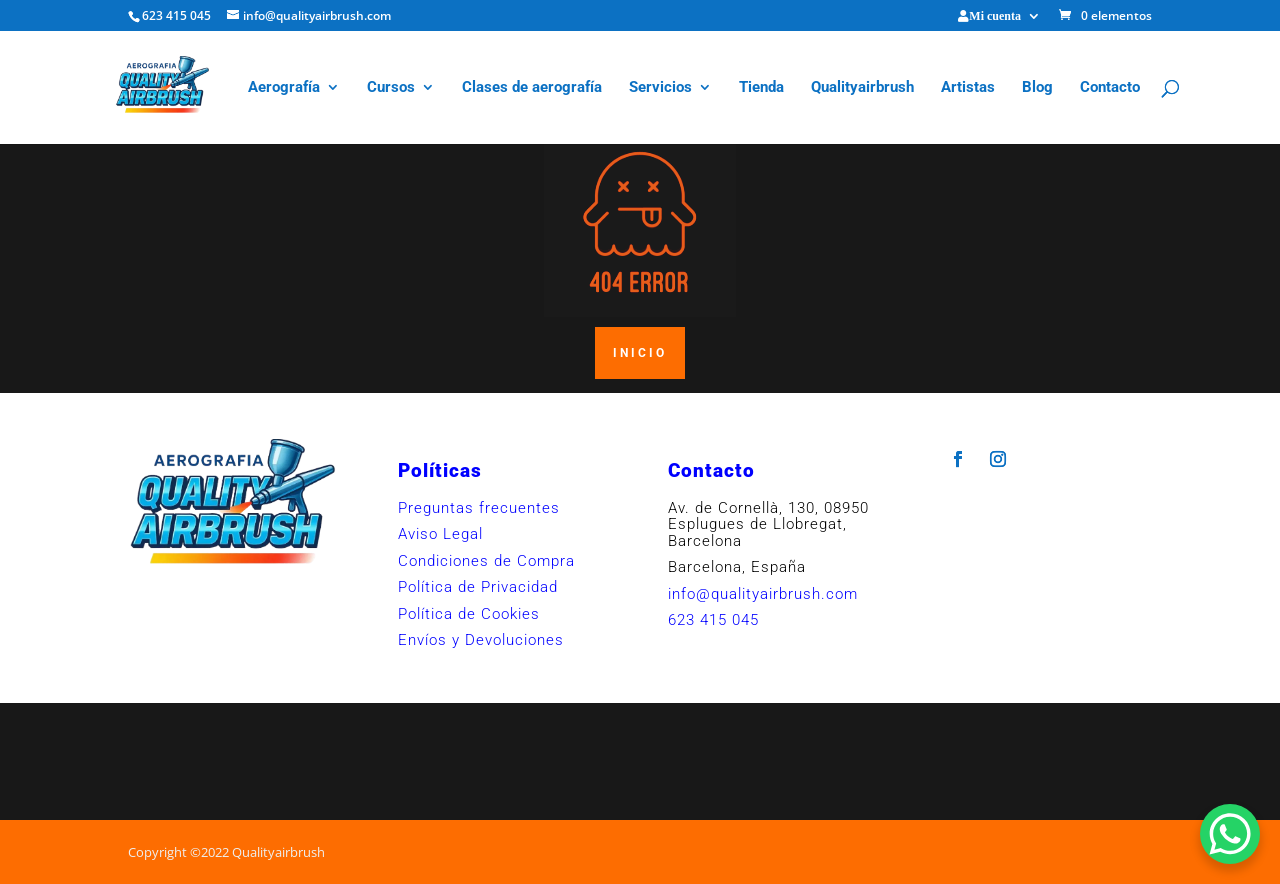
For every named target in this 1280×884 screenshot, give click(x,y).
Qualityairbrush (862, 88)
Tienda (761, 88)
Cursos (391, 88)
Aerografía (284, 88)
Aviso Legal (440, 534)
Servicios (660, 88)
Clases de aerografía (532, 88)
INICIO (640, 353)
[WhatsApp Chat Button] (1230, 834)
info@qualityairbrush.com (763, 594)
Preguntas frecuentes (479, 508)
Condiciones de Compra (486, 561)
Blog (1037, 88)
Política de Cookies (469, 614)
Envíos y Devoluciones (481, 640)
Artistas (968, 88)
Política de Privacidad (478, 587)
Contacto (1110, 88)
